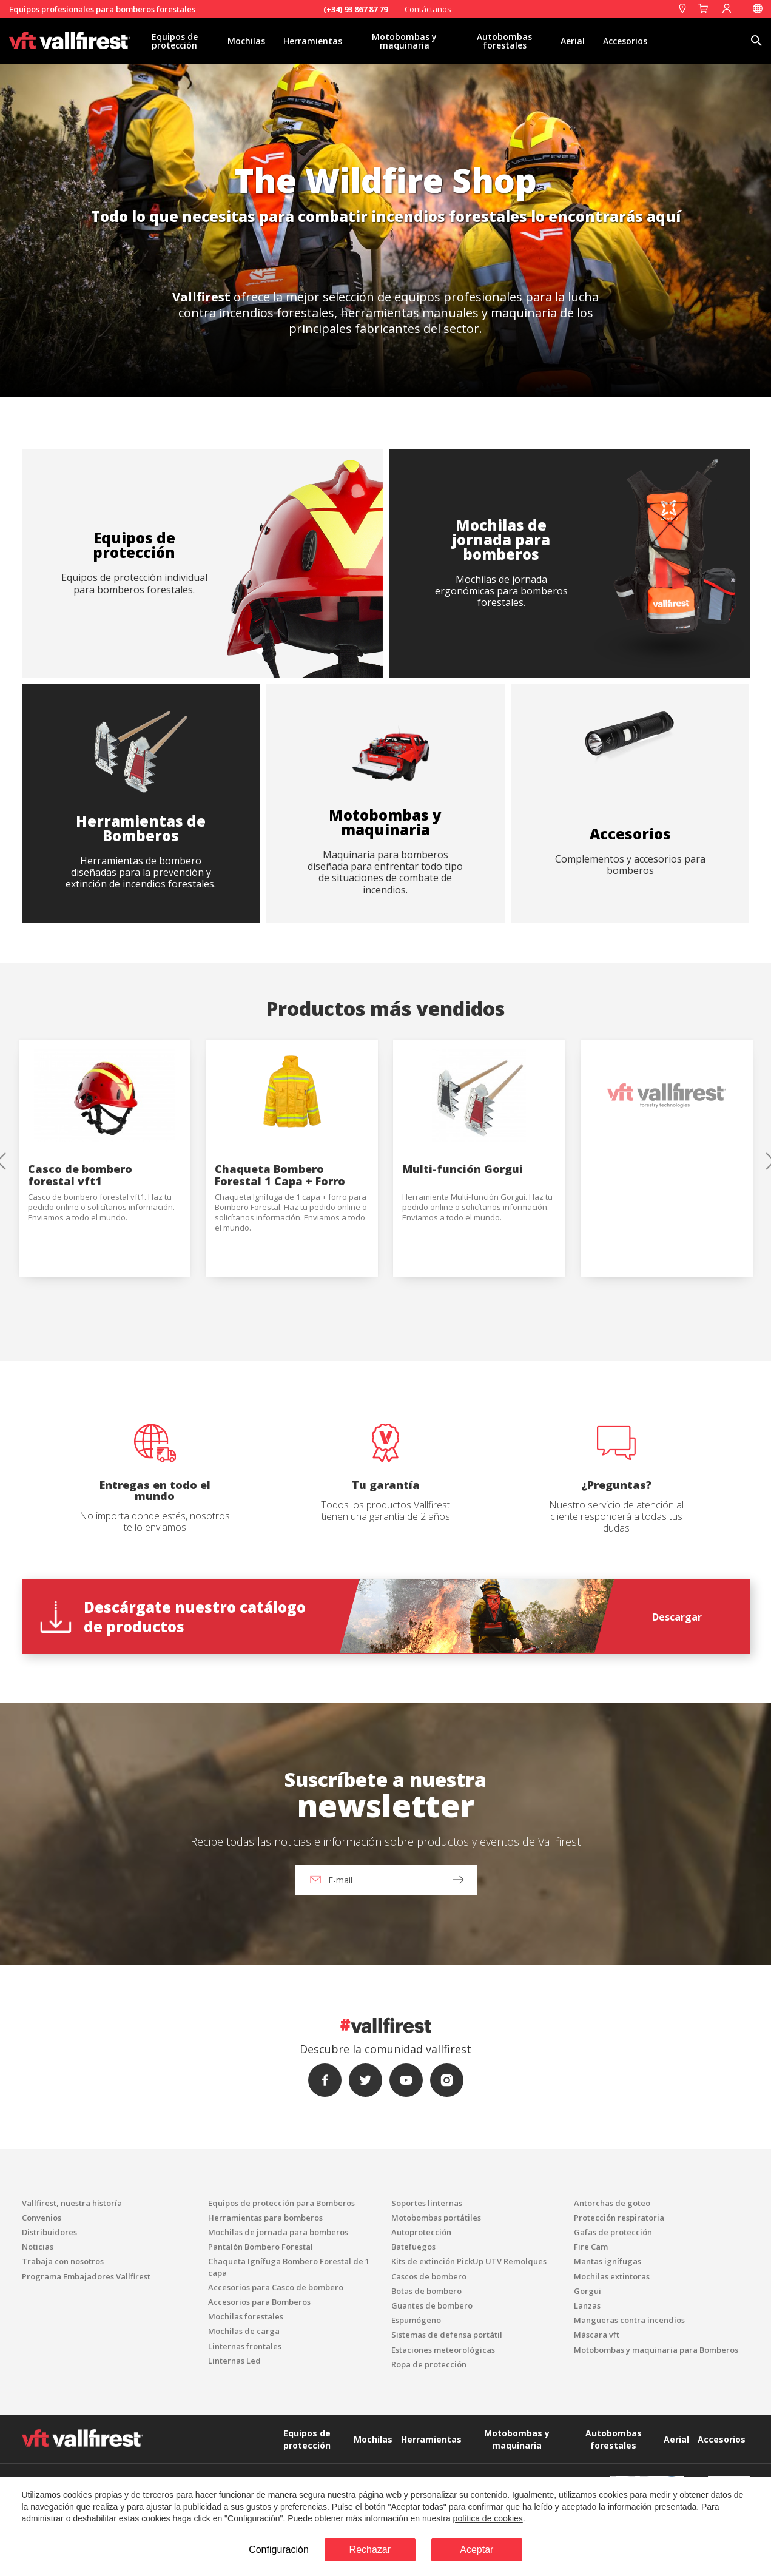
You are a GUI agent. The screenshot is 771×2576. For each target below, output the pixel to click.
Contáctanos (428, 9)
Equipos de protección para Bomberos (281, 2203)
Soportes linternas (426, 2203)
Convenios (41, 2217)
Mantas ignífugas (607, 2261)
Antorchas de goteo (612, 2203)
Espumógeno (416, 2320)
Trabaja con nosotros (63, 2261)
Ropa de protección (428, 2364)
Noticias (37, 2246)
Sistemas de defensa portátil (446, 2334)
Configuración (279, 2549)
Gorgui (587, 2290)
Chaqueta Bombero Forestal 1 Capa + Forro (280, 1175)
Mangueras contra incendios (629, 2320)
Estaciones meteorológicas (443, 2349)
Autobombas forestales (504, 41)
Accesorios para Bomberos (259, 2301)
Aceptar (476, 2549)
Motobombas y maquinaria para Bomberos (656, 2349)
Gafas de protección (613, 2232)
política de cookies (488, 2518)
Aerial (573, 41)
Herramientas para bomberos (265, 2217)
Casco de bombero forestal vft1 (80, 1175)
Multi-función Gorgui (462, 1169)
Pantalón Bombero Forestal (260, 2246)
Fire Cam (591, 2246)
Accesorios (625, 41)
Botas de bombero (426, 2290)
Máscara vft (596, 2334)
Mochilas (246, 41)
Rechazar (370, 2549)
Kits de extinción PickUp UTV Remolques (469, 2261)
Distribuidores (49, 2232)
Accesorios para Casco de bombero (275, 2287)
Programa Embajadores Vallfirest (86, 2276)
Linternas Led (234, 2360)
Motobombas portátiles (436, 2217)
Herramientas (312, 41)
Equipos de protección (175, 41)
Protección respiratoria (619, 2217)
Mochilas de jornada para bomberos (278, 2232)
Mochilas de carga (244, 2330)
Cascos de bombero (428, 2276)
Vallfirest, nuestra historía (72, 2203)
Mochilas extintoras (612, 2276)
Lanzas (587, 2305)
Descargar (677, 1617)
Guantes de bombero (432, 2305)
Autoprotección (421, 2232)
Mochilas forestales (245, 2316)
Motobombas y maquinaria (404, 41)
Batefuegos (413, 2246)
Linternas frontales (244, 2346)
